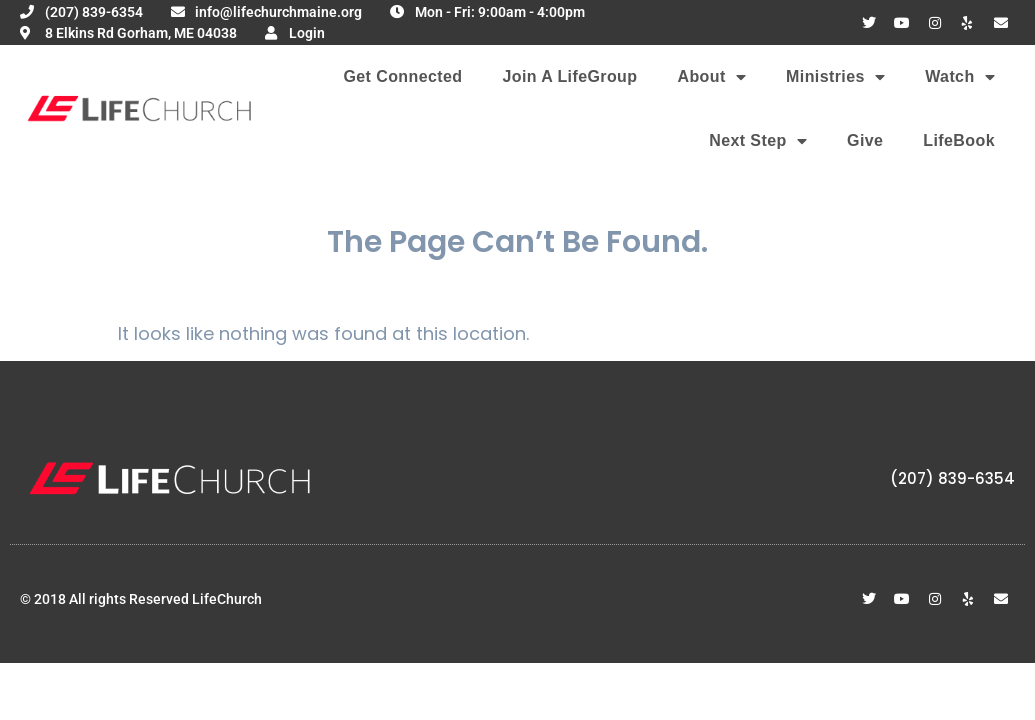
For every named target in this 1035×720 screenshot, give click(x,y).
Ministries (835, 77)
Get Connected (402, 76)
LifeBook (959, 140)
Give (865, 140)
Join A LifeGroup (569, 76)
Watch (960, 77)
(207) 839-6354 (952, 478)
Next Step (758, 141)
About (711, 77)
